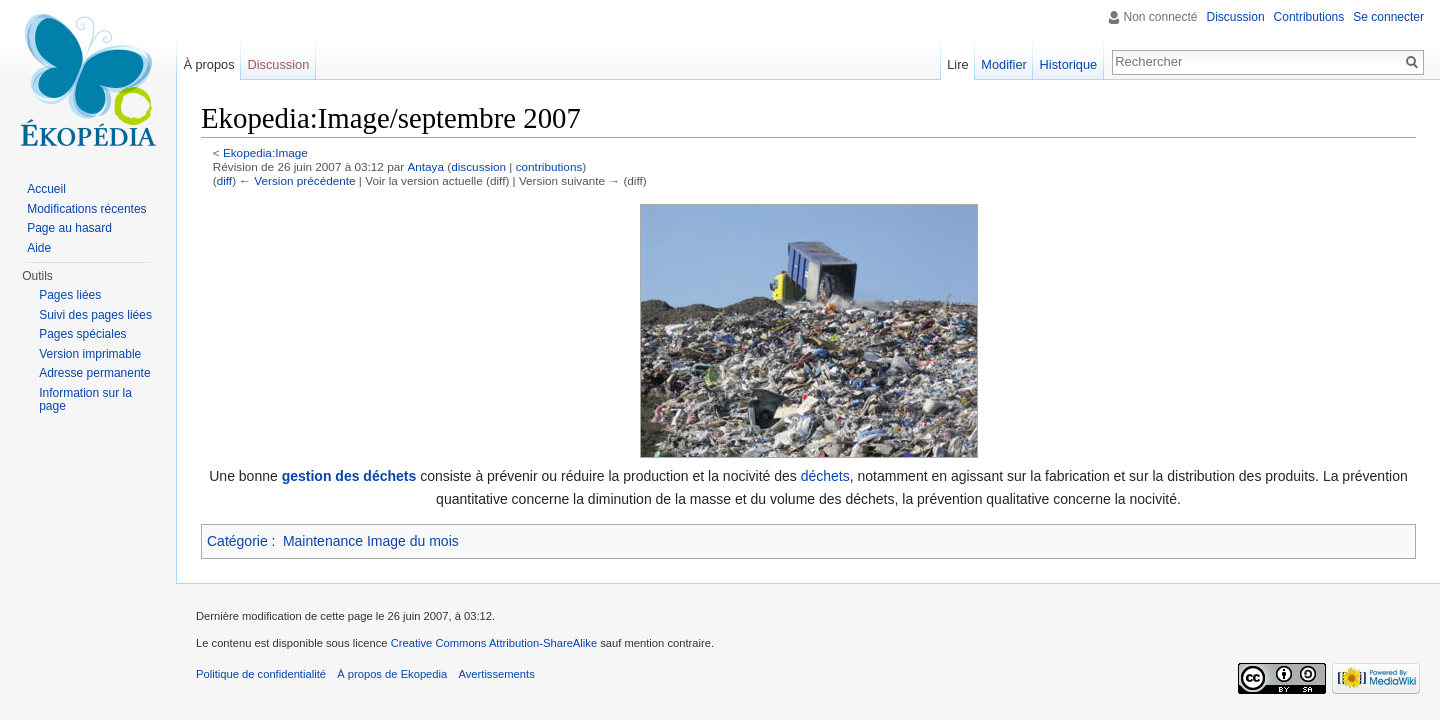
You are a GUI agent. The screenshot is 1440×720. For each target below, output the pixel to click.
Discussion (1236, 17)
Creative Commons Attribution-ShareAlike (494, 643)
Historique (1069, 64)
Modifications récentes (86, 209)
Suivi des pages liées (95, 315)
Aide (39, 248)
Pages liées (70, 295)
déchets (825, 476)
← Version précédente (297, 180)
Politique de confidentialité (261, 674)
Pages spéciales (82, 334)
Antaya (425, 166)
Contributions (1309, 17)
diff (224, 180)
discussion (478, 166)
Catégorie (237, 541)
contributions (549, 166)
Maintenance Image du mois (371, 541)
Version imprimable (90, 354)
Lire (957, 64)
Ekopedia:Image (265, 152)
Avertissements (496, 674)
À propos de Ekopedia (392, 674)
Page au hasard (69, 228)
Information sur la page (85, 400)
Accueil (46, 189)
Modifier (1004, 64)
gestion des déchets (349, 476)
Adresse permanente (94, 373)
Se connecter (1388, 17)
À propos (208, 64)
